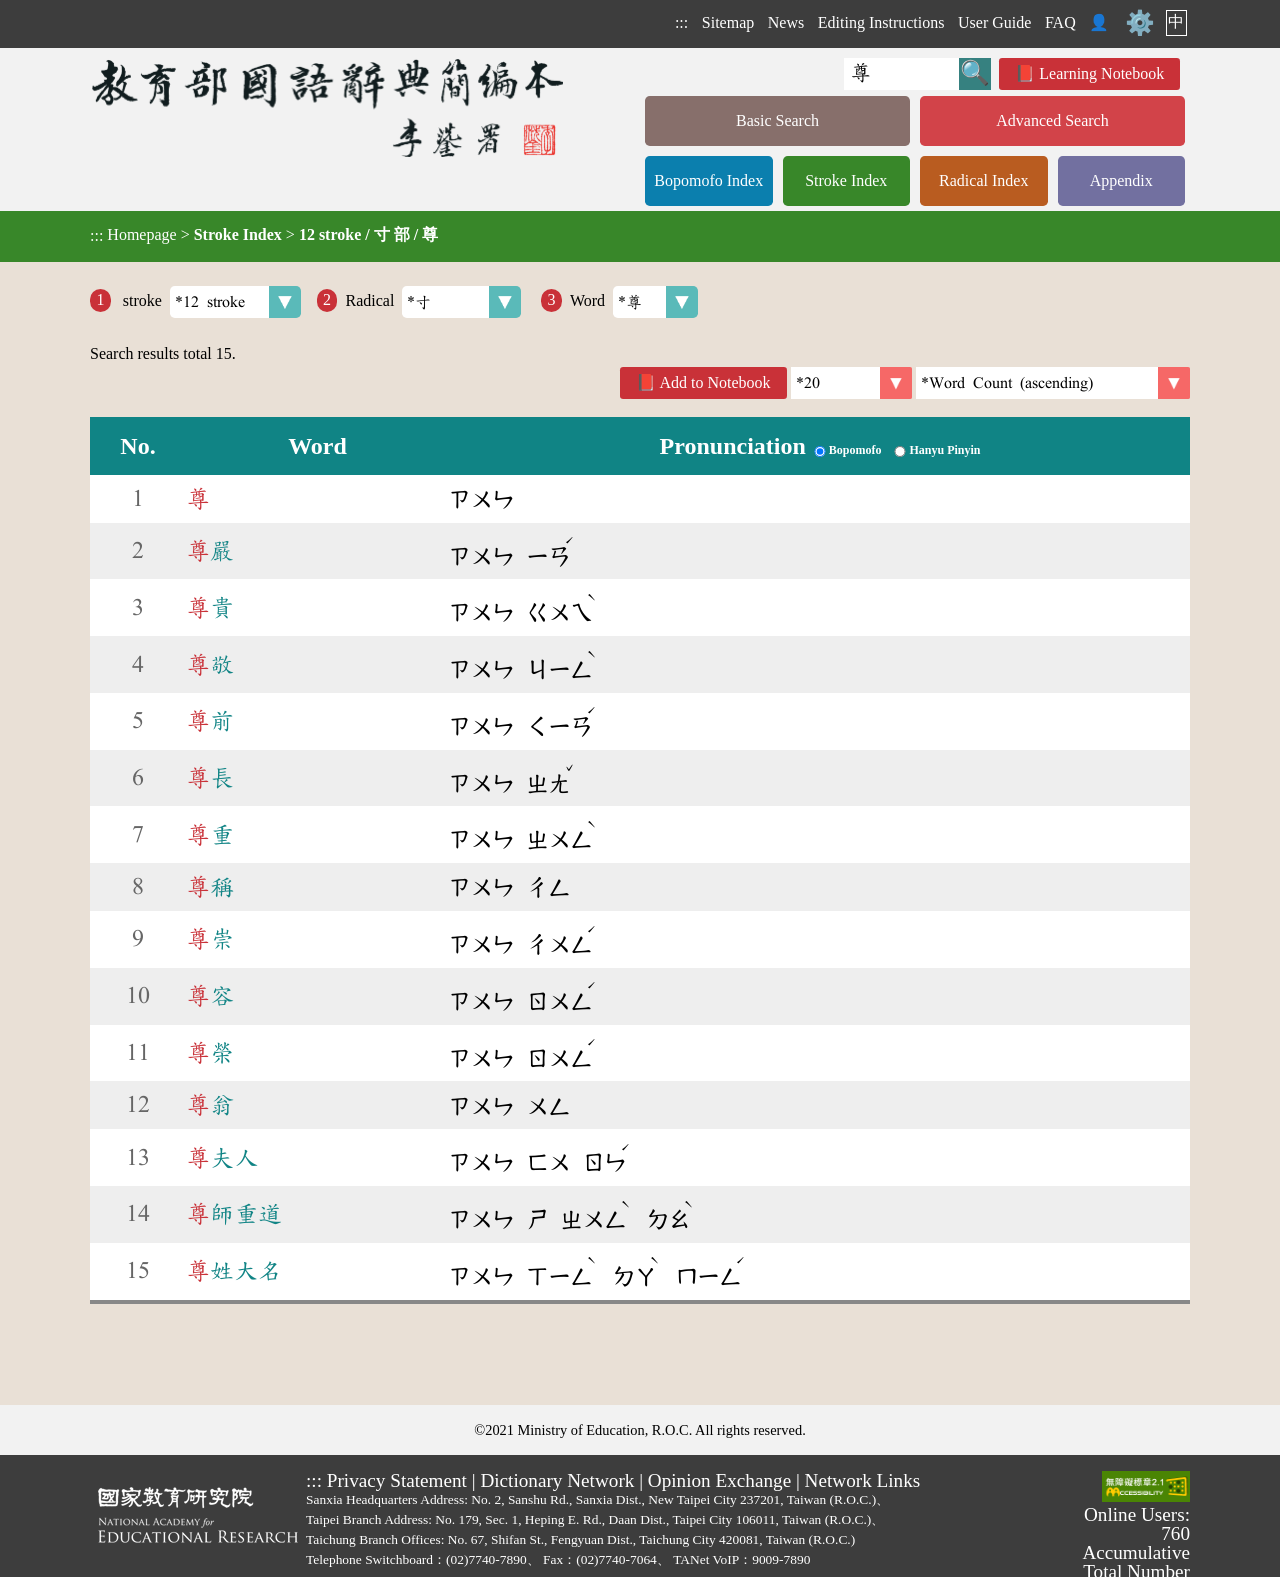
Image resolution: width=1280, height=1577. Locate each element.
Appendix (1121, 180)
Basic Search (777, 120)
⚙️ (1140, 23)
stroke (210, 302)
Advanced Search (1052, 120)
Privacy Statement (397, 1480)
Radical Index (983, 180)
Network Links (863, 1480)
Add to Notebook (715, 382)
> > (264, 235)
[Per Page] (851, 383)
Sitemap (728, 22)
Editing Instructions (881, 22)
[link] (1053, 383)
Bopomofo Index (708, 180)
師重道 (234, 1214)
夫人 (222, 1158)
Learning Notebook (1101, 73)
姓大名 (234, 1271)
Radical (433, 302)
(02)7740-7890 (486, 1559)
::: (681, 22)
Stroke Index (846, 180)
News (786, 22)
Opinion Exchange (719, 1480)
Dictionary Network (557, 1480)
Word (634, 302)
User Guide (994, 22)
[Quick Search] (901, 74)
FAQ (1060, 22)
